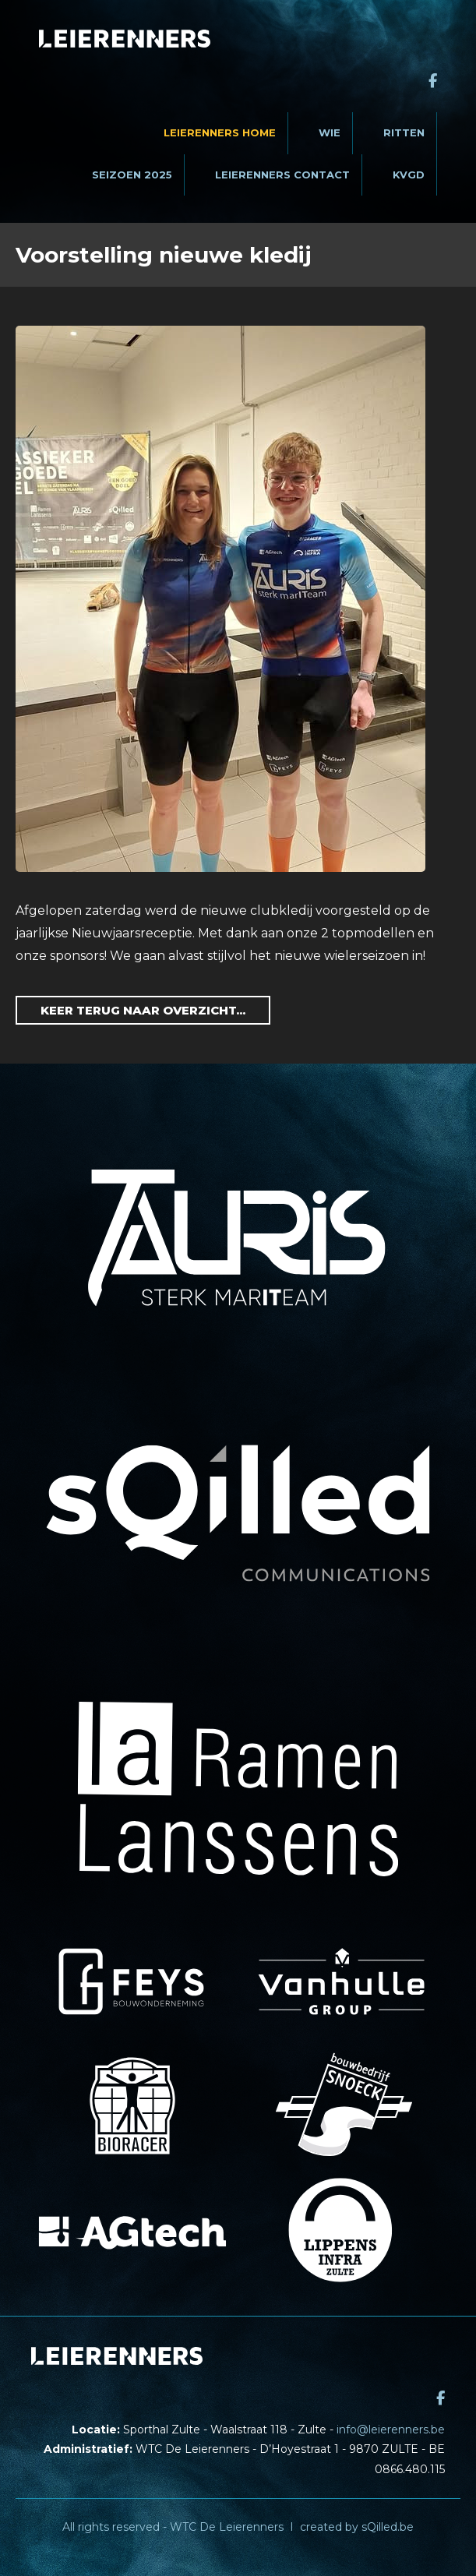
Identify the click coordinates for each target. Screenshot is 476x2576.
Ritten (404, 132)
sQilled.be (387, 2527)
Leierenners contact (282, 174)
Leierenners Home (220, 132)
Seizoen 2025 (132, 174)
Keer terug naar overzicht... (143, 1010)
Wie (329, 132)
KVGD (409, 174)
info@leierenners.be (391, 2429)
